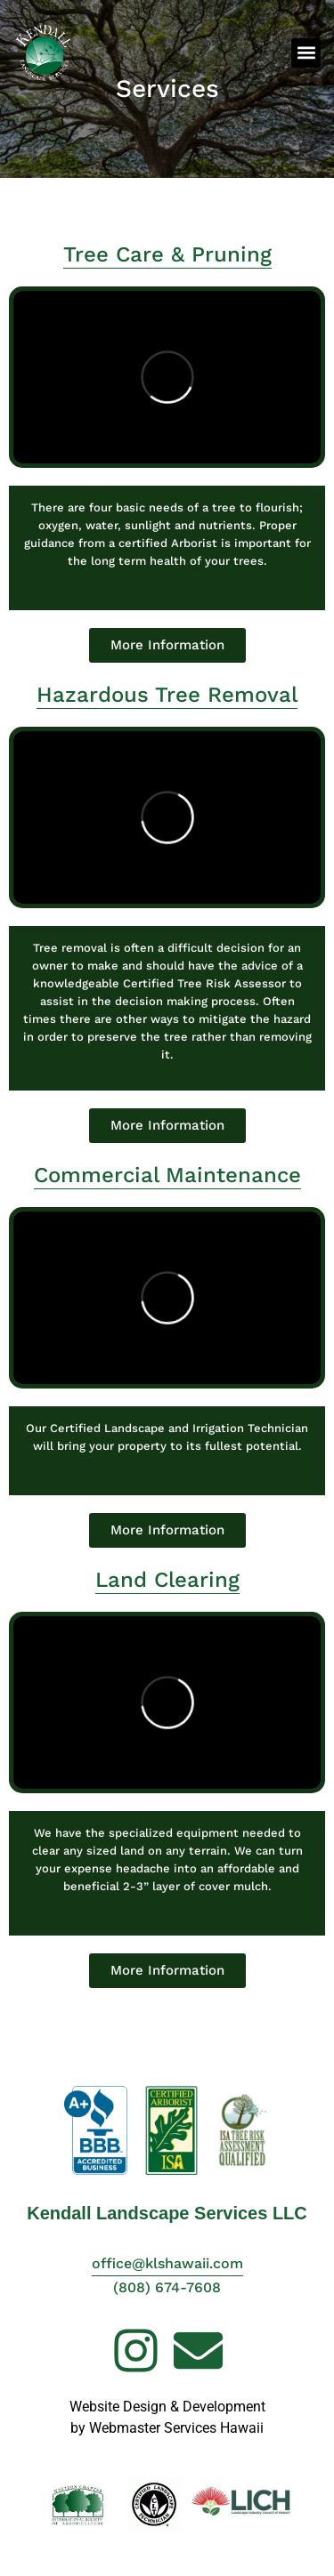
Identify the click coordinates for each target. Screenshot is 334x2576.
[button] (306, 53)
